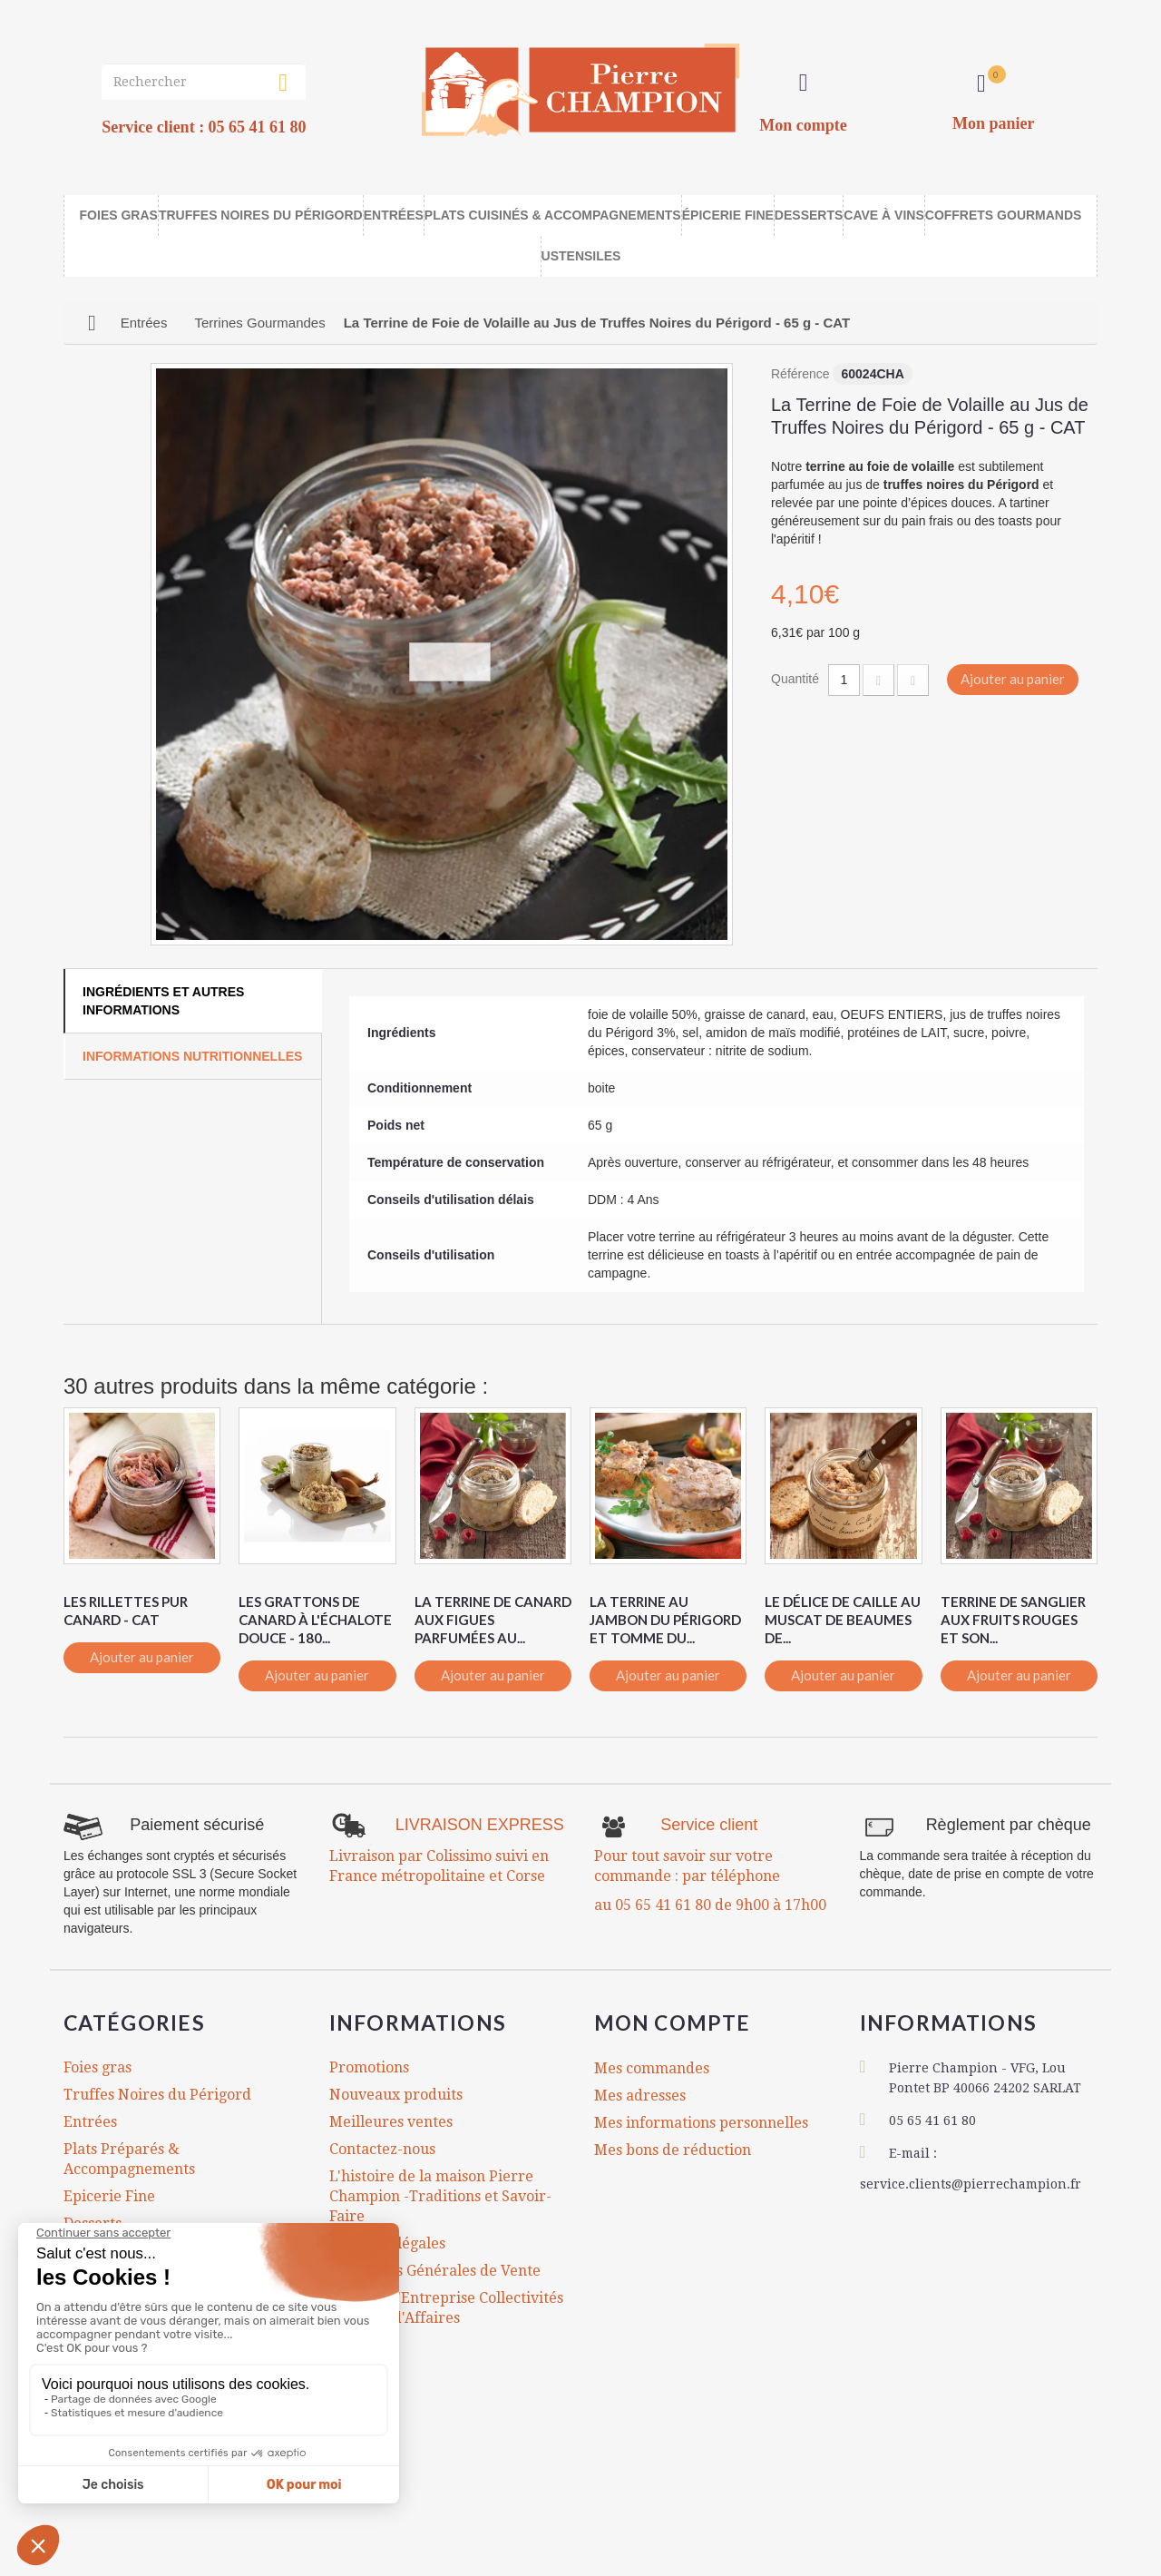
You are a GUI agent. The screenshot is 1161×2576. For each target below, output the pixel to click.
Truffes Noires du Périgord (157, 2094)
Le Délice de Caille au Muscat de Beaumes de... (843, 1619)
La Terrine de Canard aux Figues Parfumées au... (493, 1619)
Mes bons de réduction (672, 2149)
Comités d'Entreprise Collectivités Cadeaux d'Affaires (446, 2307)
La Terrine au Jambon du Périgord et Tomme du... (665, 1619)
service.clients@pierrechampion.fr (970, 2184)
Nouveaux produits (396, 2094)
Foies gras (97, 2067)
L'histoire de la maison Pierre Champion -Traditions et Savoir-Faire (440, 2196)
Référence (800, 374)
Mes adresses (640, 2094)
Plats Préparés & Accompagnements (129, 2159)
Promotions (369, 2067)
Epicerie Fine (109, 2196)
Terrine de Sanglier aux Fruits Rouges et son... (1013, 1619)
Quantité (795, 678)
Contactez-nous (382, 2149)
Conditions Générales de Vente (435, 2270)
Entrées (90, 2121)
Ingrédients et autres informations (163, 1000)
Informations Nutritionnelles (192, 1056)
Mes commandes (651, 2067)
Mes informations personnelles (701, 2121)
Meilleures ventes (391, 2121)
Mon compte (674, 2022)
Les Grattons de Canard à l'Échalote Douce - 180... (315, 1619)
